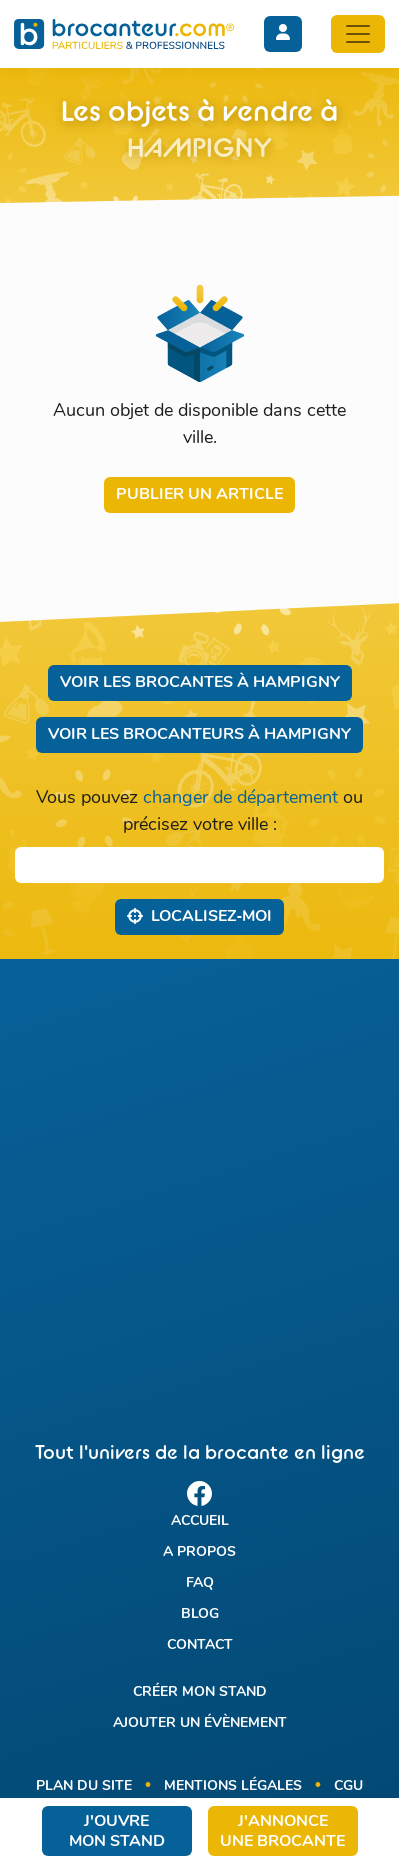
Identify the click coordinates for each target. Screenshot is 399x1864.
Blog (200, 1614)
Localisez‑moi (199, 916)
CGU (348, 1786)
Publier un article (199, 495)
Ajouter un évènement (200, 1723)
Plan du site (84, 1786)
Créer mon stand (200, 1692)
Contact (200, 1645)
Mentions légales (233, 1786)
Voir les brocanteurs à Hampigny (199, 735)
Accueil (200, 1521)
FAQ (200, 1583)
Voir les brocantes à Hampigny (200, 683)
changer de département (240, 798)
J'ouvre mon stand (117, 1832)
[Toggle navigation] (358, 34)
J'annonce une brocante (282, 1832)
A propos (199, 1552)
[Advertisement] (199, 1182)
